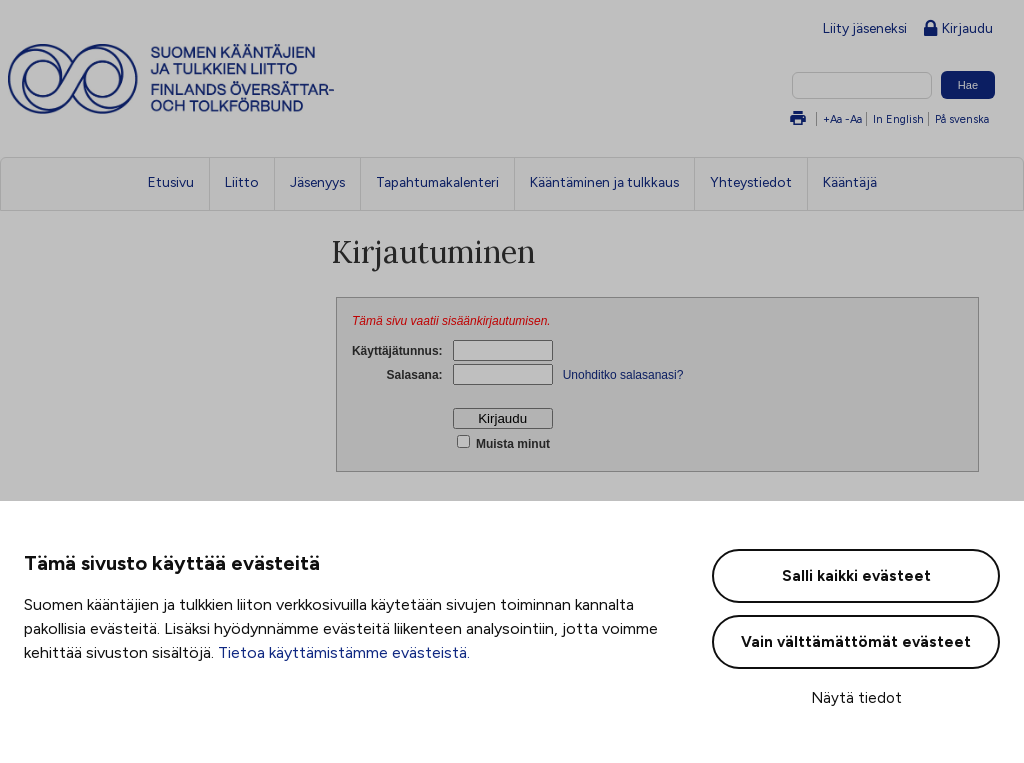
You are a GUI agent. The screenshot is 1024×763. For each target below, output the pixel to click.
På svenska (962, 119)
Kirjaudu (958, 29)
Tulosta (798, 119)
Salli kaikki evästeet (856, 576)
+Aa (832, 119)
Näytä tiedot (856, 698)
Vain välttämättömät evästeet (856, 642)
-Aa (853, 119)
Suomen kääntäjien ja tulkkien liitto (254, 79)
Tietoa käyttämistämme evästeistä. (344, 652)
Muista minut (511, 444)
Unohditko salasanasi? (623, 375)
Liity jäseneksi (865, 28)
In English (898, 119)
